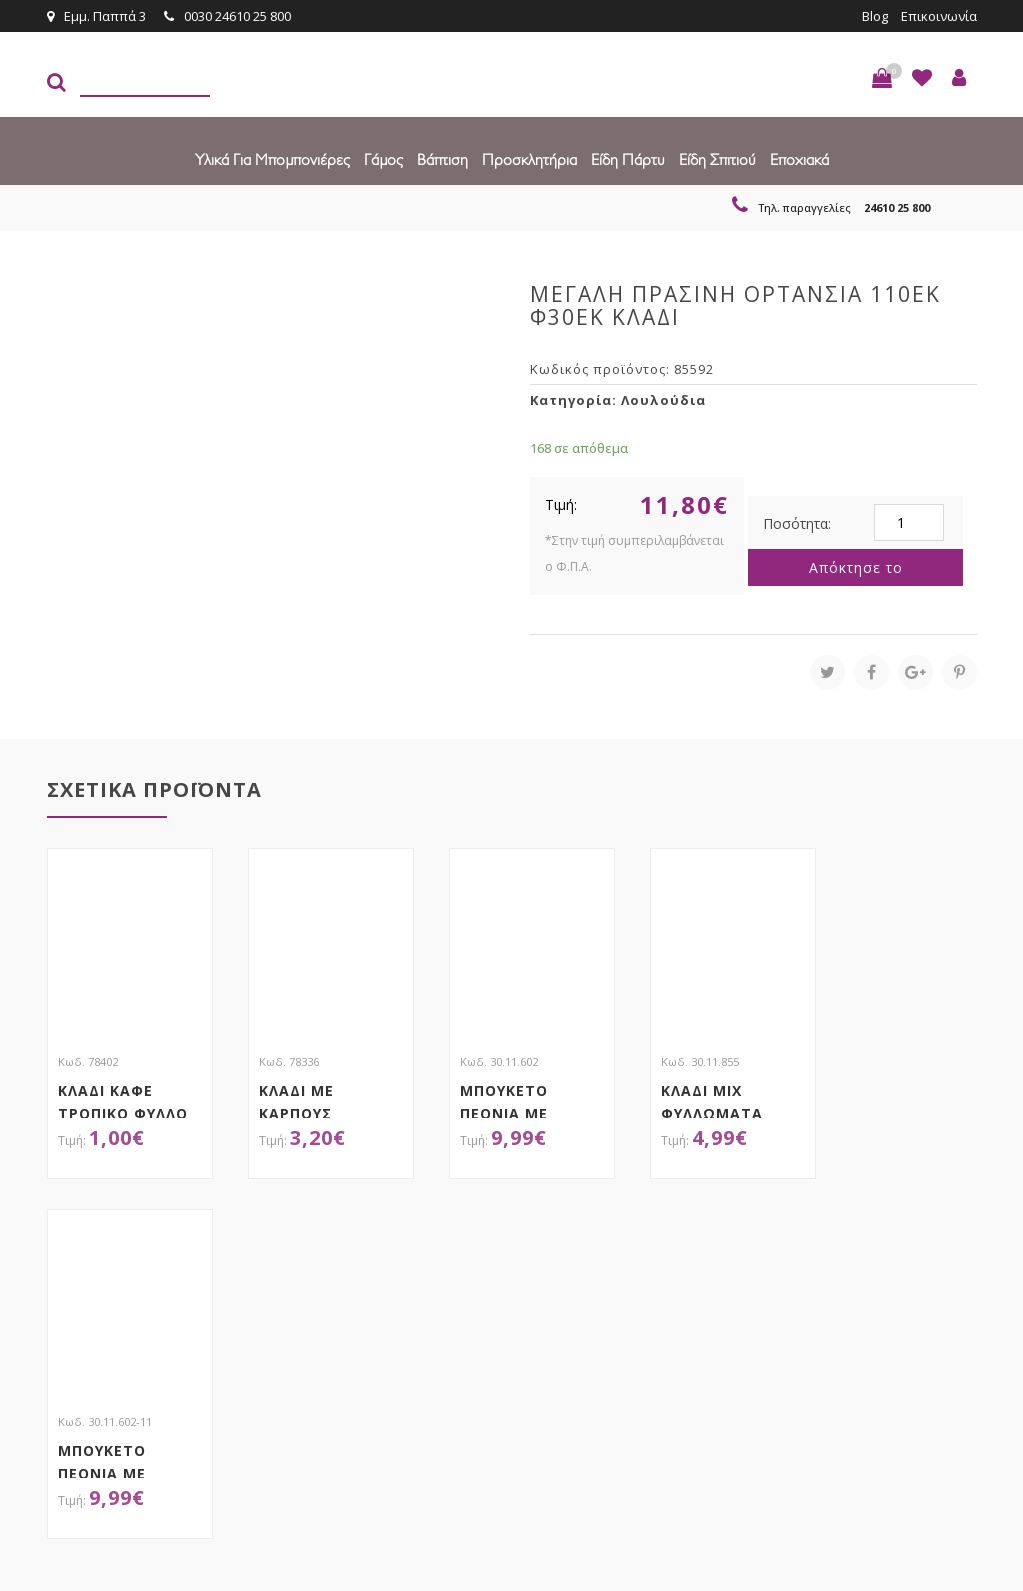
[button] (882, 78)
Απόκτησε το (856, 567)
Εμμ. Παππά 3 (96, 16)
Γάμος (383, 159)
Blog (875, 16)
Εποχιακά (799, 159)
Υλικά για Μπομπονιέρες (272, 159)
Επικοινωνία (939, 16)
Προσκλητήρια (529, 159)
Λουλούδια (663, 400)
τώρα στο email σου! (292, 1286)
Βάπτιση (442, 159)
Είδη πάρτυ (628, 159)
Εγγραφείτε (923, 1287)
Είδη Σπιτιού (717, 159)
